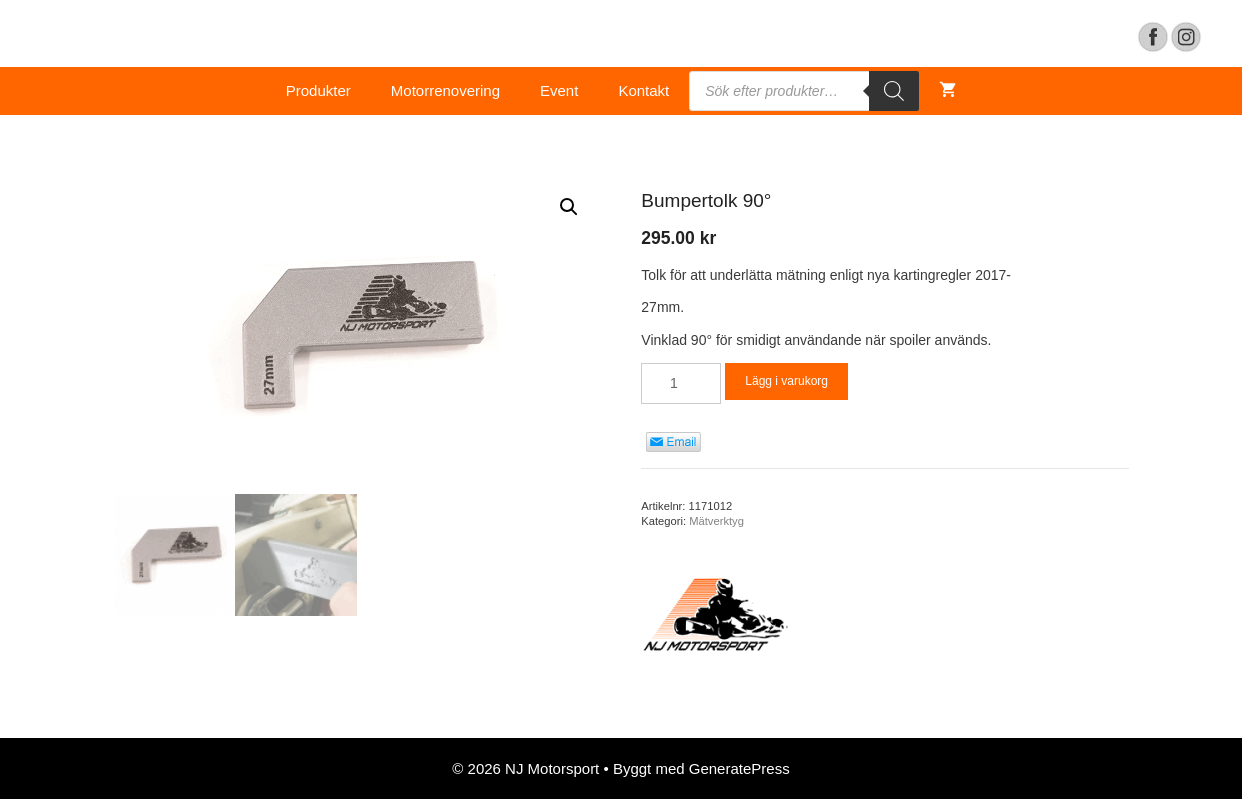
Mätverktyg (716, 521)
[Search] (894, 91)
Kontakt (643, 90)
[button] (569, 207)
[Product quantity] (681, 383)
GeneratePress (739, 768)
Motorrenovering (445, 90)
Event (559, 90)
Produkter (318, 90)
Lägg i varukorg (786, 381)
